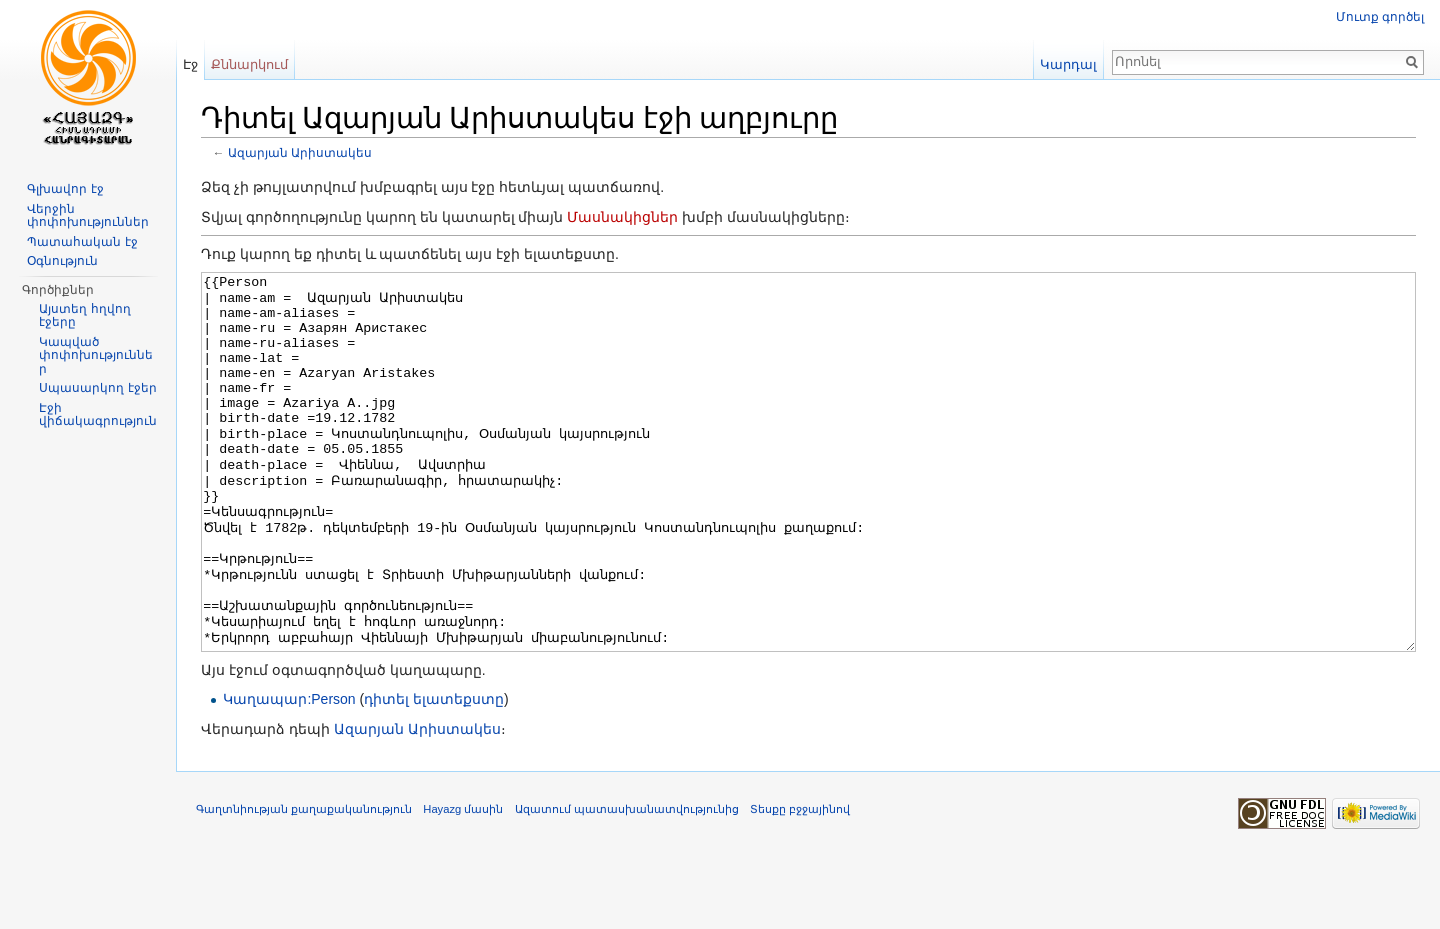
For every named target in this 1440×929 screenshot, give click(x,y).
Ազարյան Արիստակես (300, 152)
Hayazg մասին (463, 884)
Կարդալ (1068, 64)
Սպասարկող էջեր (97, 388)
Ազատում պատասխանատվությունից (627, 884)
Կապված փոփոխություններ (96, 355)
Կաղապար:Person (289, 774)
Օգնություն (62, 261)
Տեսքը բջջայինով (800, 884)
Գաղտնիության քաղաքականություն (304, 884)
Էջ (190, 64)
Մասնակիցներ (622, 217)
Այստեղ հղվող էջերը (84, 316)
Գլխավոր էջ (65, 189)
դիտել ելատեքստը (434, 774)
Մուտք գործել (1380, 17)
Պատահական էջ (82, 242)
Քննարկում (249, 64)
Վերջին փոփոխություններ (88, 216)
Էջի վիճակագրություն (98, 415)
